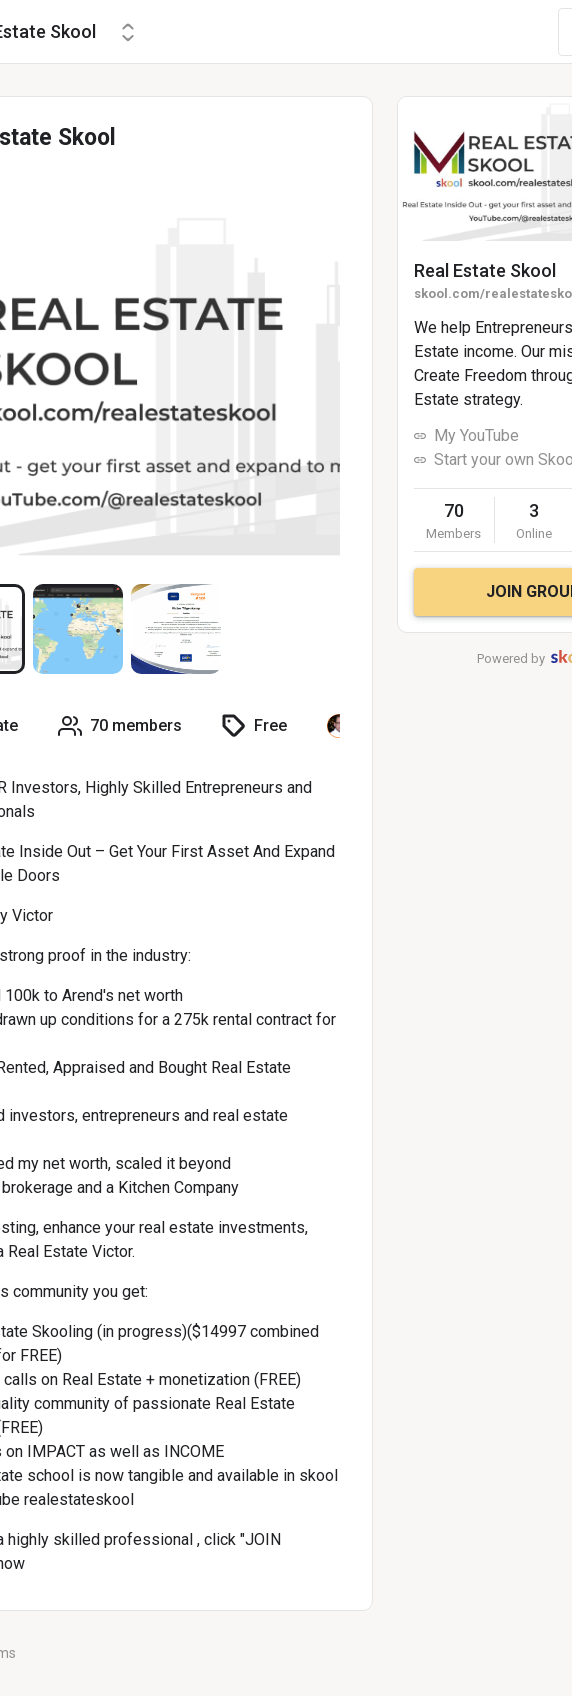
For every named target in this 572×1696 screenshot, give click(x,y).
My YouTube (476, 435)
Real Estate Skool (485, 270)
